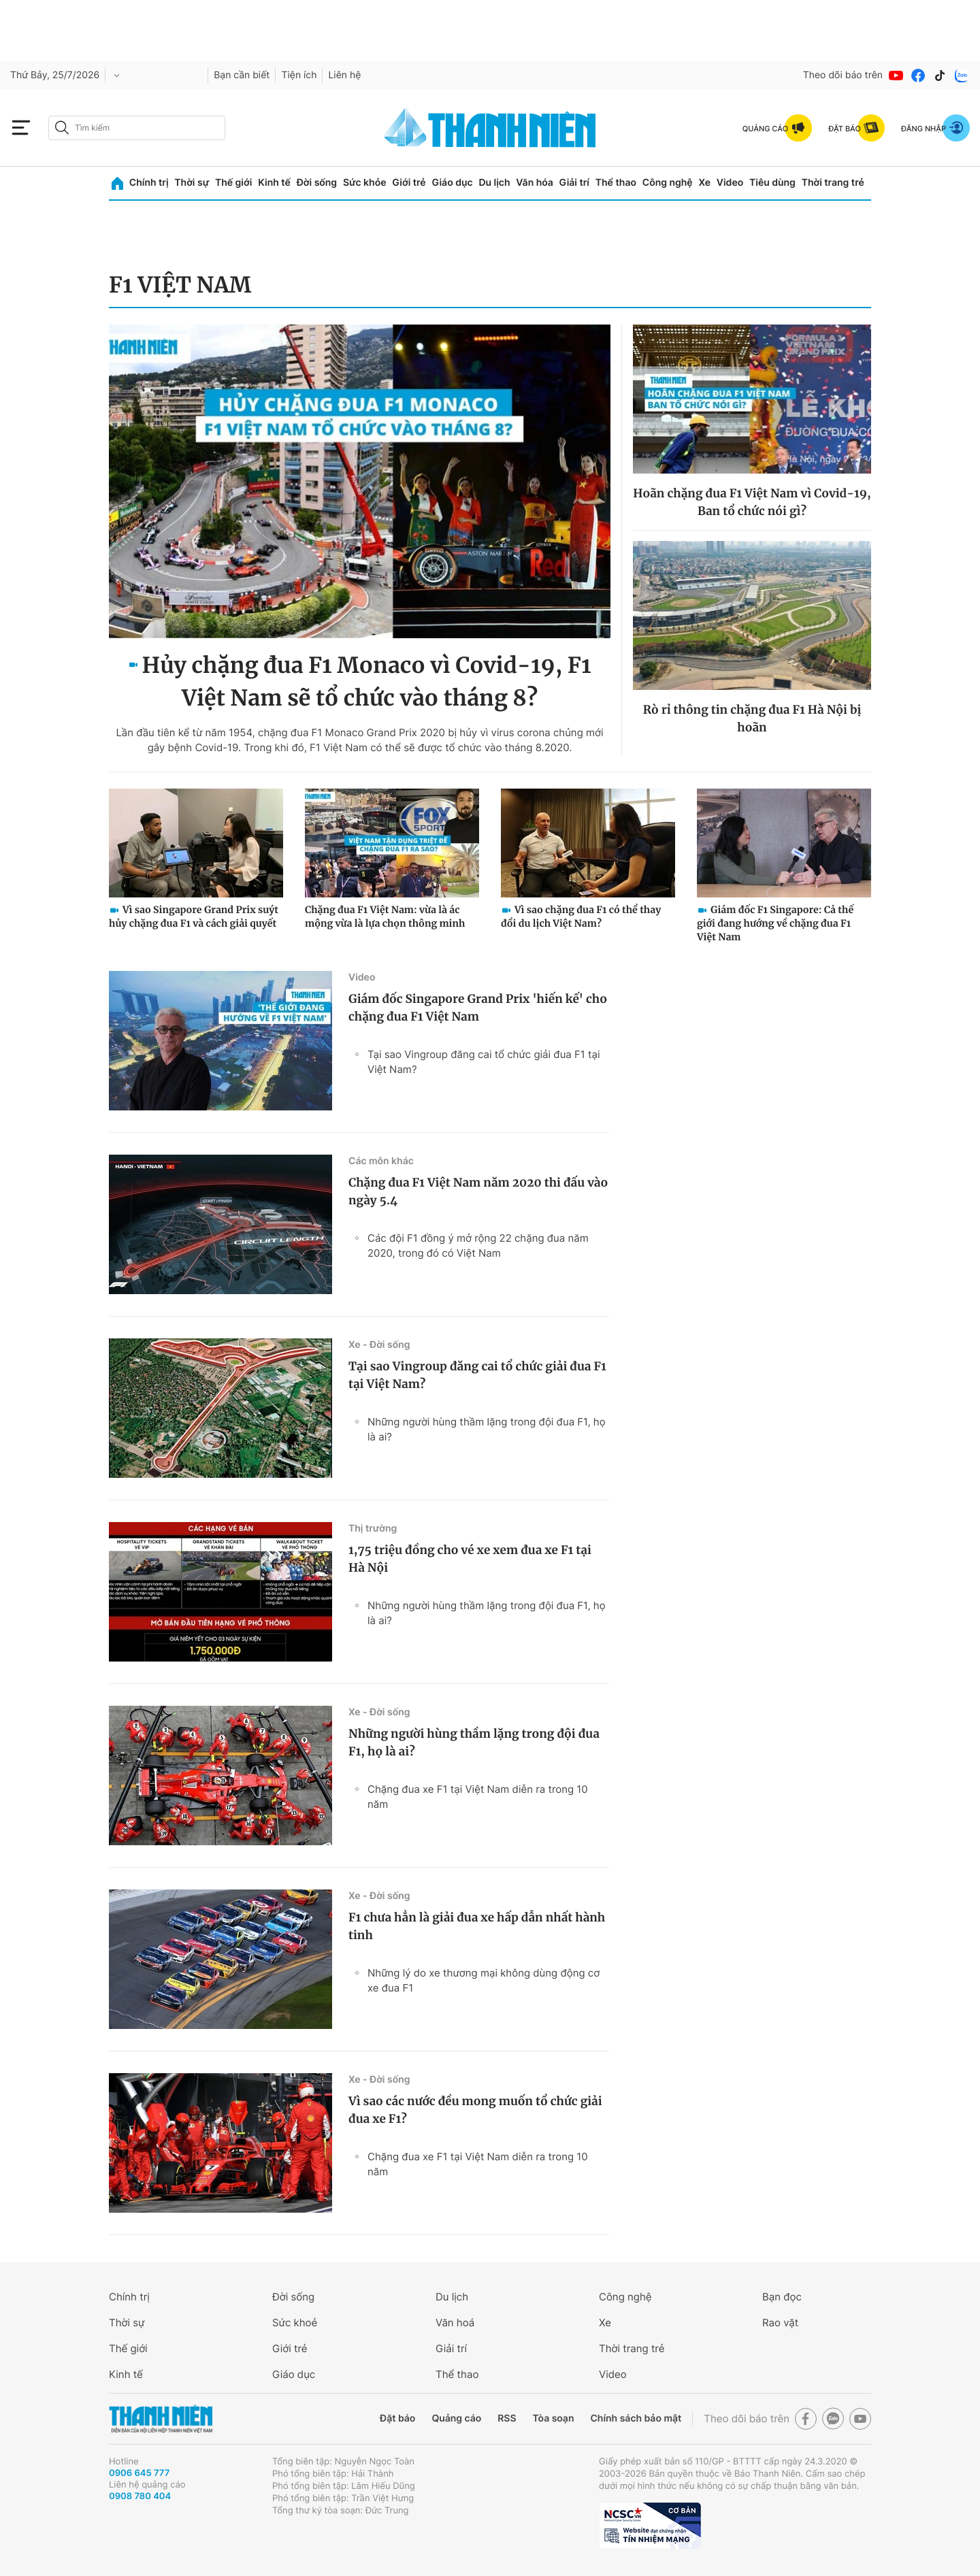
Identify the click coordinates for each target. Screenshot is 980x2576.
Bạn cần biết (242, 75)
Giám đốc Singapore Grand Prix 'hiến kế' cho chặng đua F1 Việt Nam (477, 1007)
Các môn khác (381, 1161)
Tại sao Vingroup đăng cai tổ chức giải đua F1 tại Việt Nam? (484, 1062)
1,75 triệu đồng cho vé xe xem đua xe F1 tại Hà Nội (469, 1558)
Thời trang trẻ (833, 182)
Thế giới (233, 182)
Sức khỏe (365, 182)
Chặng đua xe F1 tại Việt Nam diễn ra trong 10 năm (478, 1797)
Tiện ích (298, 75)
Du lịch (494, 182)
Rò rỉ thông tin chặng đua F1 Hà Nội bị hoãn (752, 718)
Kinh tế (274, 182)
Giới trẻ (408, 182)
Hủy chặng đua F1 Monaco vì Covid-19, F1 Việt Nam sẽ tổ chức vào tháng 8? (366, 682)
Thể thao (615, 182)
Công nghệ (667, 182)
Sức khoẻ (294, 2322)
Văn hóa (534, 182)
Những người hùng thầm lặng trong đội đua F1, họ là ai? (487, 1429)
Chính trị (149, 182)
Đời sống (317, 182)
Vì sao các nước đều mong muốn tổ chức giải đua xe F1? (475, 2110)
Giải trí (574, 182)
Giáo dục (451, 182)
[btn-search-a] (62, 127)
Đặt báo (397, 2418)
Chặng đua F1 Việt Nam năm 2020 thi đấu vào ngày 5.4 (478, 1191)
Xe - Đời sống (379, 1345)
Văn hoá (455, 2322)
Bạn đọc (782, 2296)
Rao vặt (780, 2322)
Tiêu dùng (772, 182)
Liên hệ (344, 75)
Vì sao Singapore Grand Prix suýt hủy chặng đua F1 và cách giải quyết (193, 916)
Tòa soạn (553, 2418)
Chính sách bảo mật (635, 2418)
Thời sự (191, 182)
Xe (704, 182)
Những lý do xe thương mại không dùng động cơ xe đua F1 (484, 1980)
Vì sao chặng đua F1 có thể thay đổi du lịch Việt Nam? (581, 916)
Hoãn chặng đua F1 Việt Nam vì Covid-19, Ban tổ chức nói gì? (751, 502)
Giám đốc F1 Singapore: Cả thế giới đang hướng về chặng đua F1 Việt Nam (775, 923)
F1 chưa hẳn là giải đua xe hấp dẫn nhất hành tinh (476, 1926)
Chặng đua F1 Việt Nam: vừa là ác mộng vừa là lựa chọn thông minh (385, 916)
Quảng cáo (456, 2418)
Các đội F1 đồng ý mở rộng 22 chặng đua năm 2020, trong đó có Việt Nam (478, 1245)
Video (730, 182)
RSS (506, 2418)
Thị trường (372, 1528)
